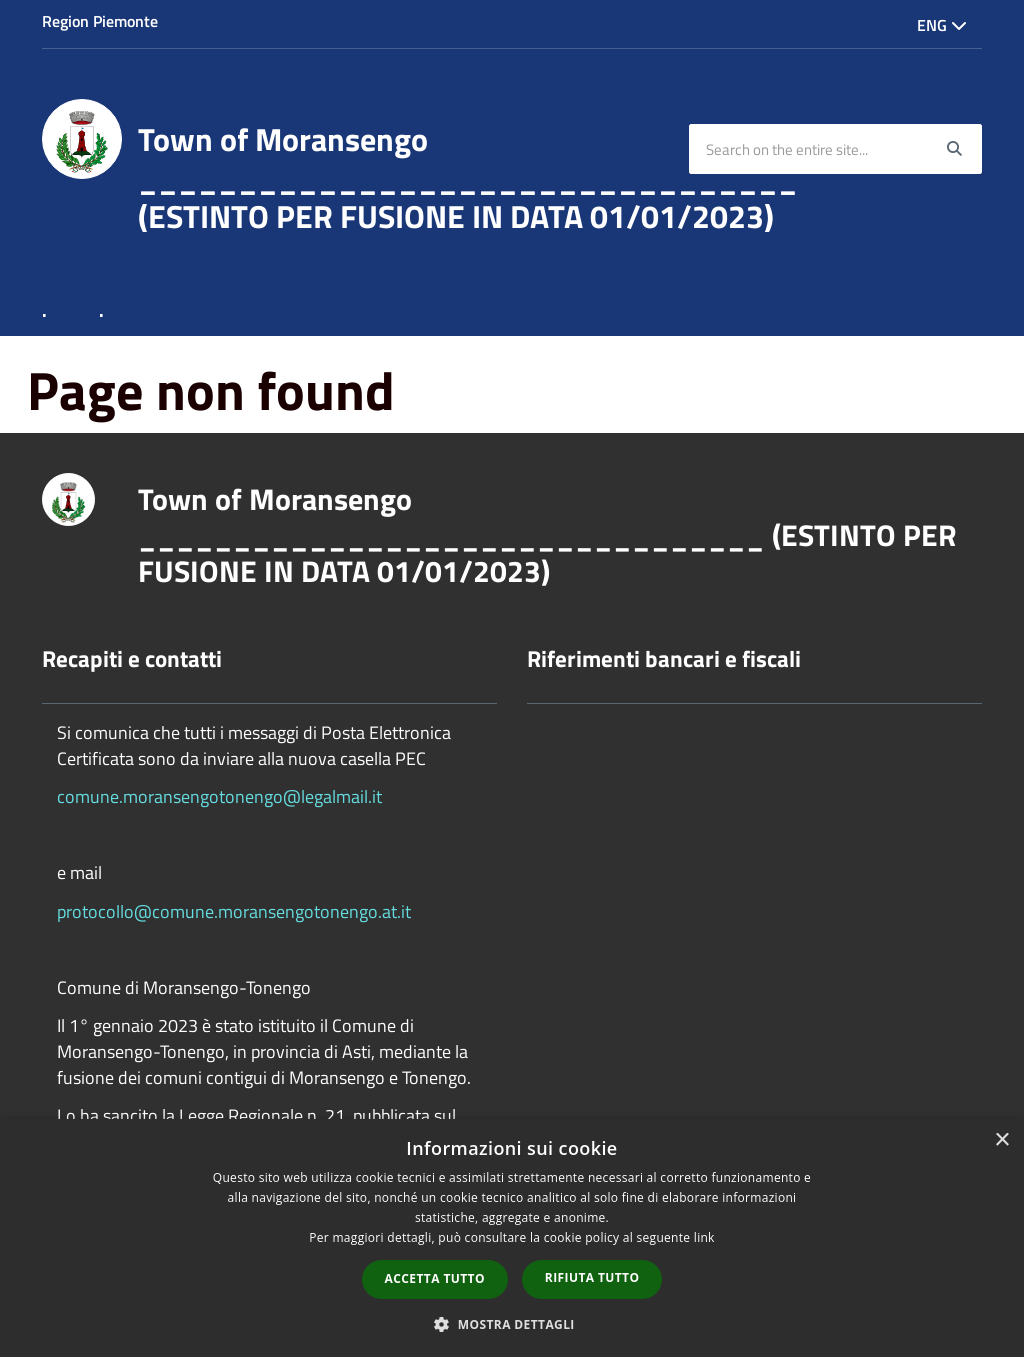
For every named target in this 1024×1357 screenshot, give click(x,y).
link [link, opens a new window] (704, 1237)
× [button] (1001, 1140)
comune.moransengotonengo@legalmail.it (219, 796)
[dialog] (512, 1238)
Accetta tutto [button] (435, 1278)
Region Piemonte (100, 21)
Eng (942, 25)
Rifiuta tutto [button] (592, 1277)
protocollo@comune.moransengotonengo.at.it (234, 911)
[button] (512, 1323)
